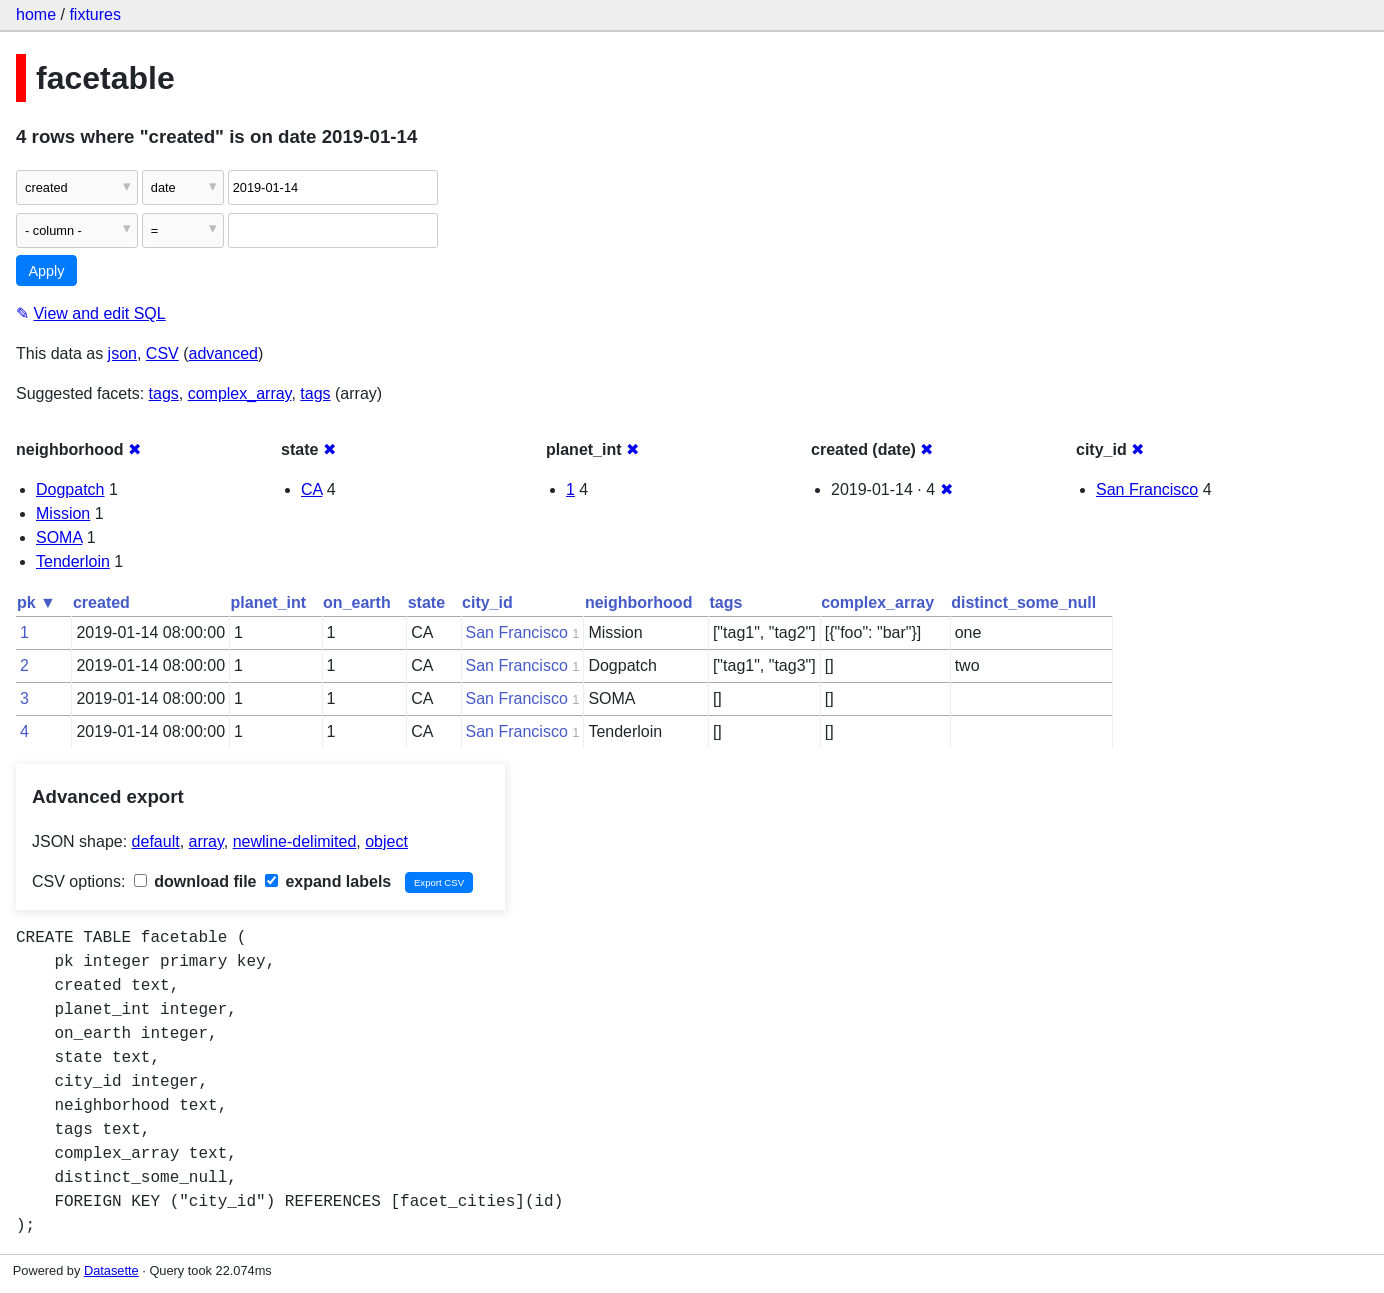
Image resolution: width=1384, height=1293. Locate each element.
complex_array (240, 393)
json (122, 353)
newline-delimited (295, 841)
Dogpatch (70, 489)
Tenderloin (73, 561)
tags (164, 393)
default (156, 841)
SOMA (59, 537)
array (206, 841)
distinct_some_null (1023, 602)
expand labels (328, 881)
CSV (162, 353)
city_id (487, 602)
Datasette (111, 1270)
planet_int (269, 602)
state (426, 602)
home (36, 14)
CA (311, 489)
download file (195, 881)
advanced (223, 353)
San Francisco (1147, 489)
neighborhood (639, 602)
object (386, 841)
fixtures (95, 14)
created (101, 602)
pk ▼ (36, 602)
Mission (63, 513)
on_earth (357, 602)
